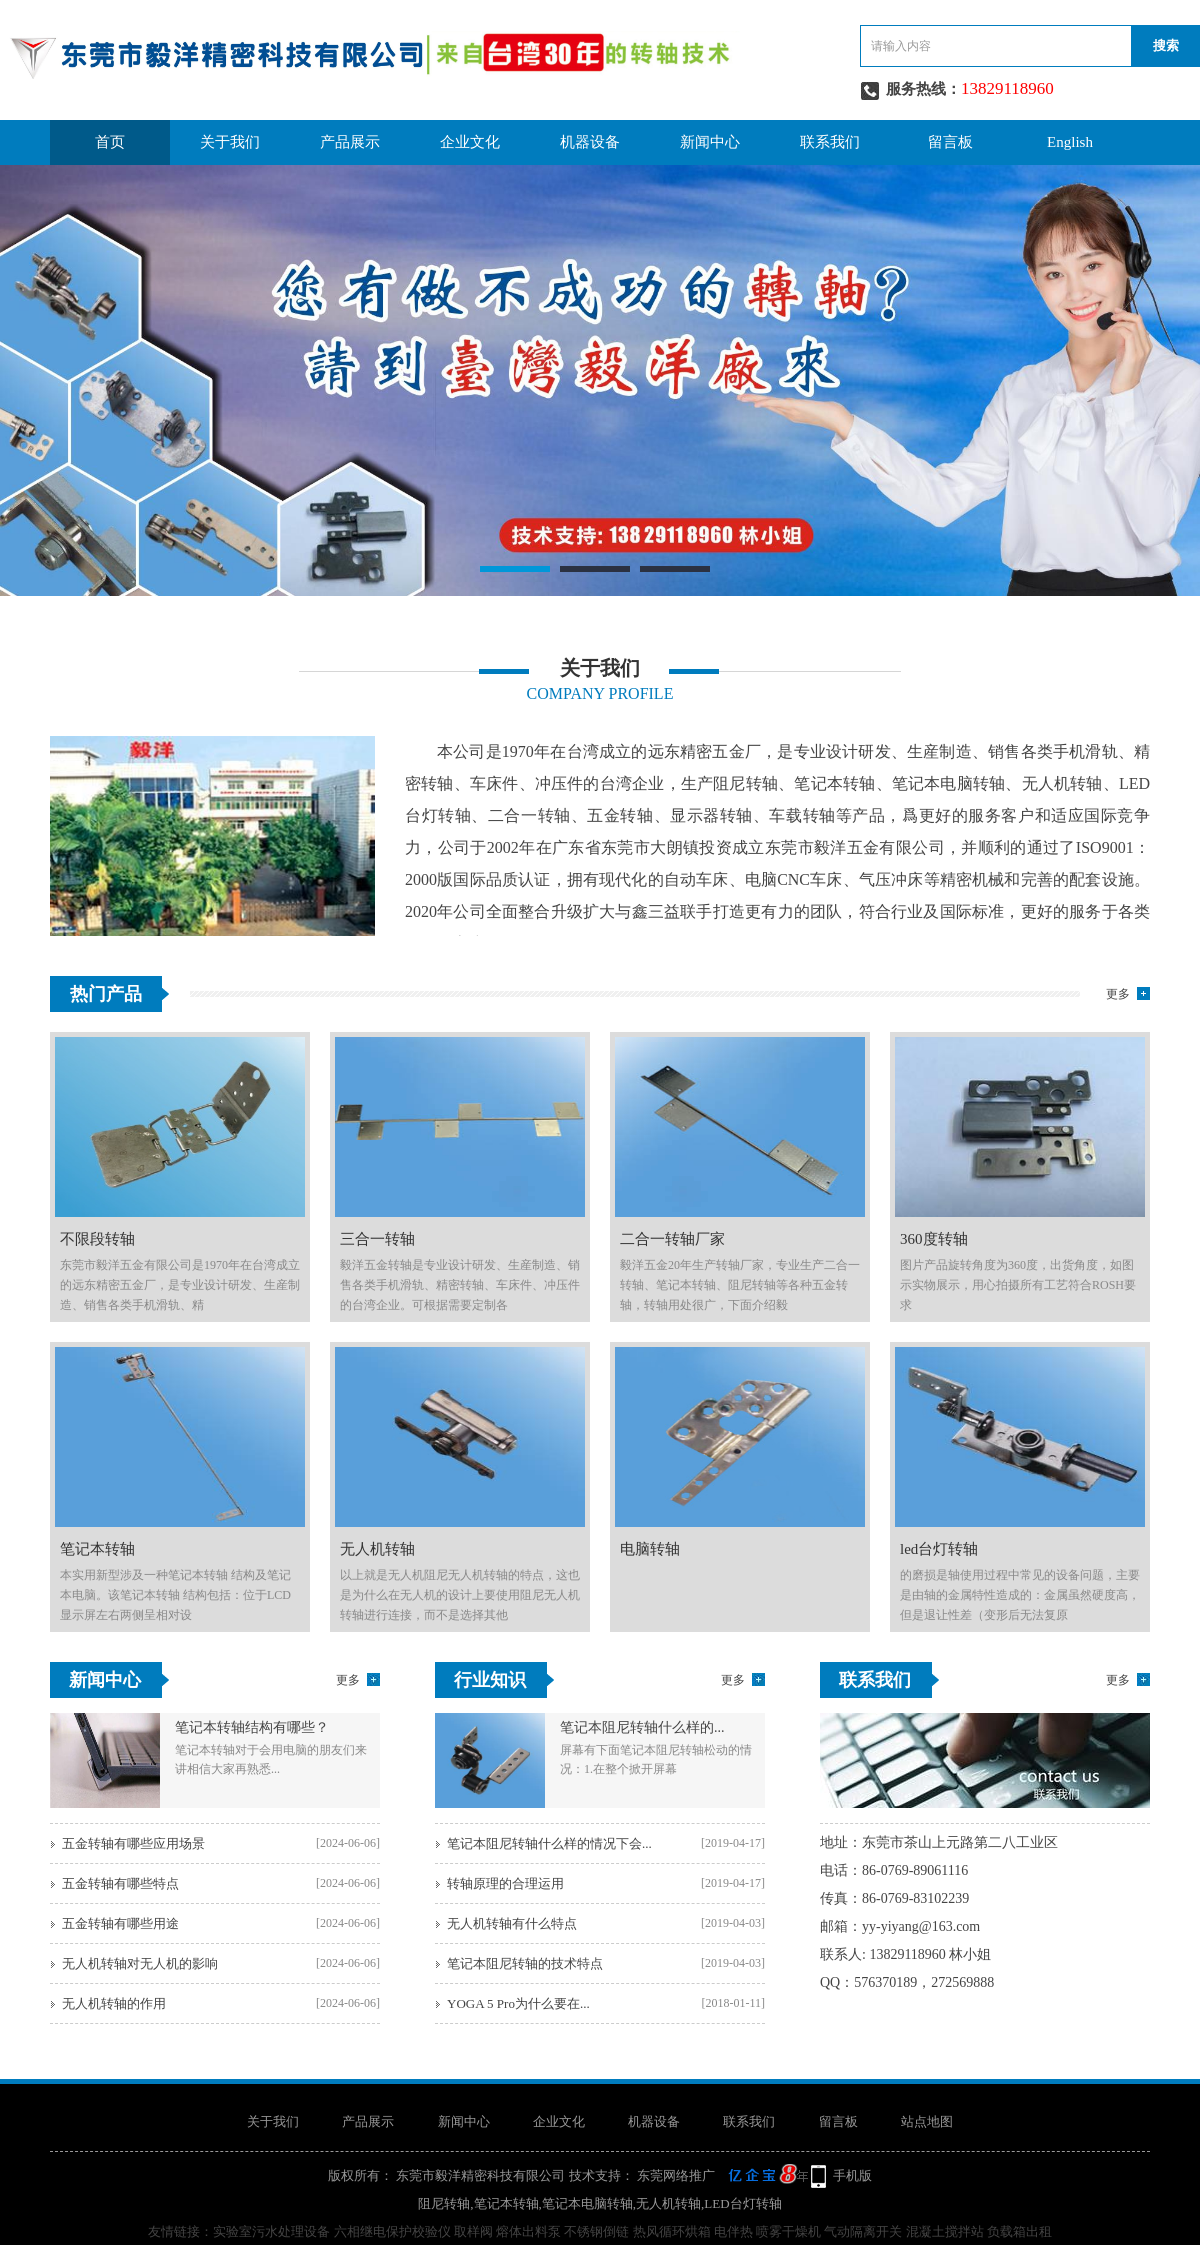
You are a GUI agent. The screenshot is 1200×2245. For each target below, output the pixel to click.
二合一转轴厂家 (672, 1239)
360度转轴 (934, 1239)
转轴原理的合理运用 (505, 1883)
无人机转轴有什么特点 (512, 1923)
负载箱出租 (1019, 2231)
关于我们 (230, 142)
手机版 (852, 2175)
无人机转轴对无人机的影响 (140, 1963)
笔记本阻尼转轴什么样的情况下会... (549, 1843)
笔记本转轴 (97, 1549)
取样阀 (473, 2231)
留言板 (950, 142)
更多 (1118, 994)
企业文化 (470, 142)
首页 (110, 142)
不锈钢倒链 (596, 2231)
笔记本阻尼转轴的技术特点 (525, 1963)
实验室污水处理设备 (271, 2231)
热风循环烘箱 (672, 2231)
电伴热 (733, 2231)
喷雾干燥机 (788, 2231)
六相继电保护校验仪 (392, 2231)
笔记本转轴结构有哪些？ (252, 1727)
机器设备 (590, 142)
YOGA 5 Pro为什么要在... (518, 2003)
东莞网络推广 (721, 2175)
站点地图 (927, 2121)
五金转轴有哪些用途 (120, 1923)
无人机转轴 (377, 1549)
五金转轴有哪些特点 (120, 1883)
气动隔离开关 (863, 2231)
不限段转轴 (97, 1239)
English (1070, 142)
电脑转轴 (650, 1549)
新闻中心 (710, 142)
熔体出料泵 (528, 2231)
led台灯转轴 (939, 1549)
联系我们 (830, 142)
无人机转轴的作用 (114, 2003)
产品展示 (350, 142)
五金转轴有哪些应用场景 (133, 1843)
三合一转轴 (377, 1239)
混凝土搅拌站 (945, 2231)
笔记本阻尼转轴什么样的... (642, 1727)
